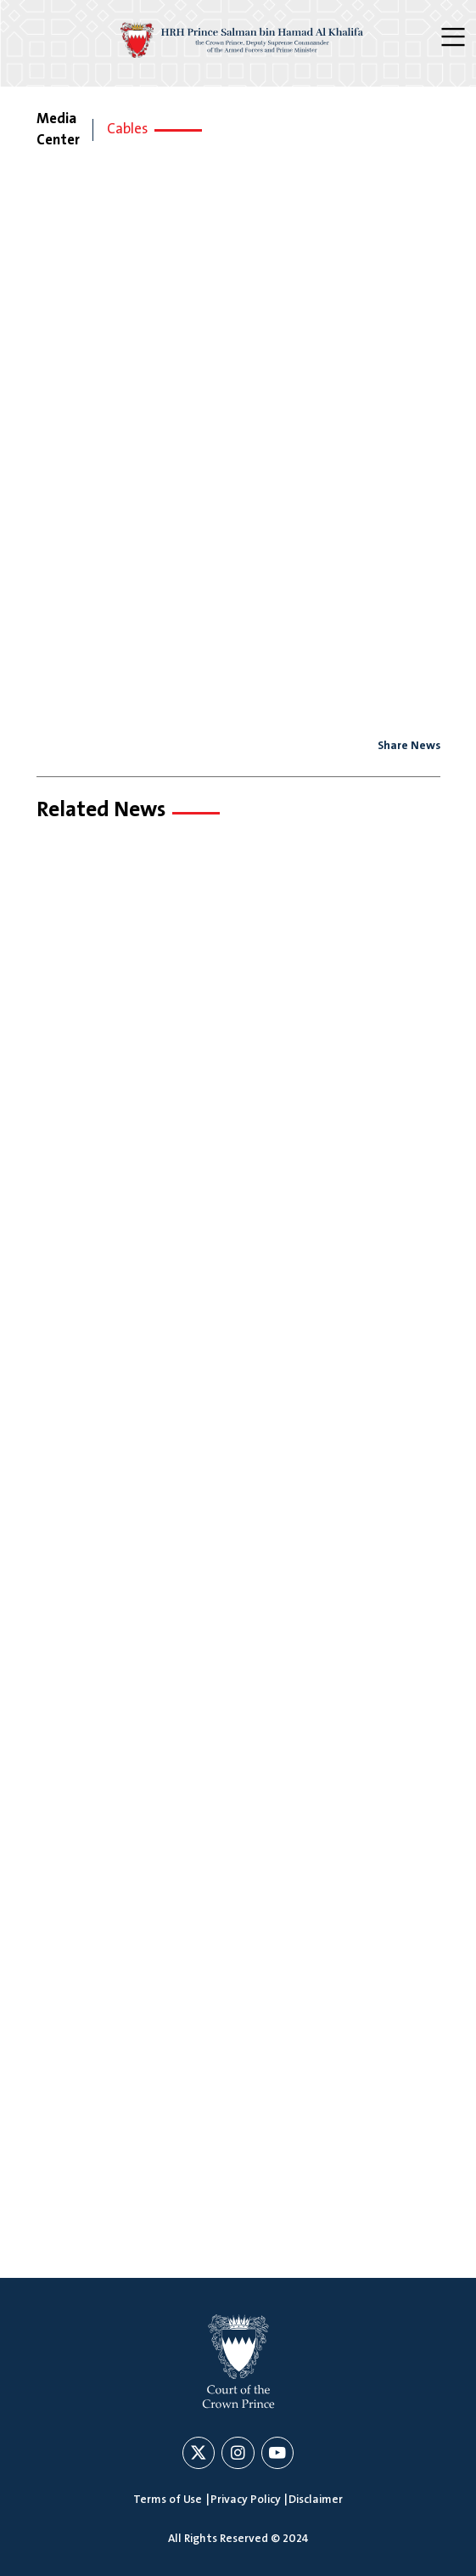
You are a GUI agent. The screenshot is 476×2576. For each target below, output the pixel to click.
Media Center (58, 130)
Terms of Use (167, 2499)
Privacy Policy (245, 2499)
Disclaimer (315, 2499)
